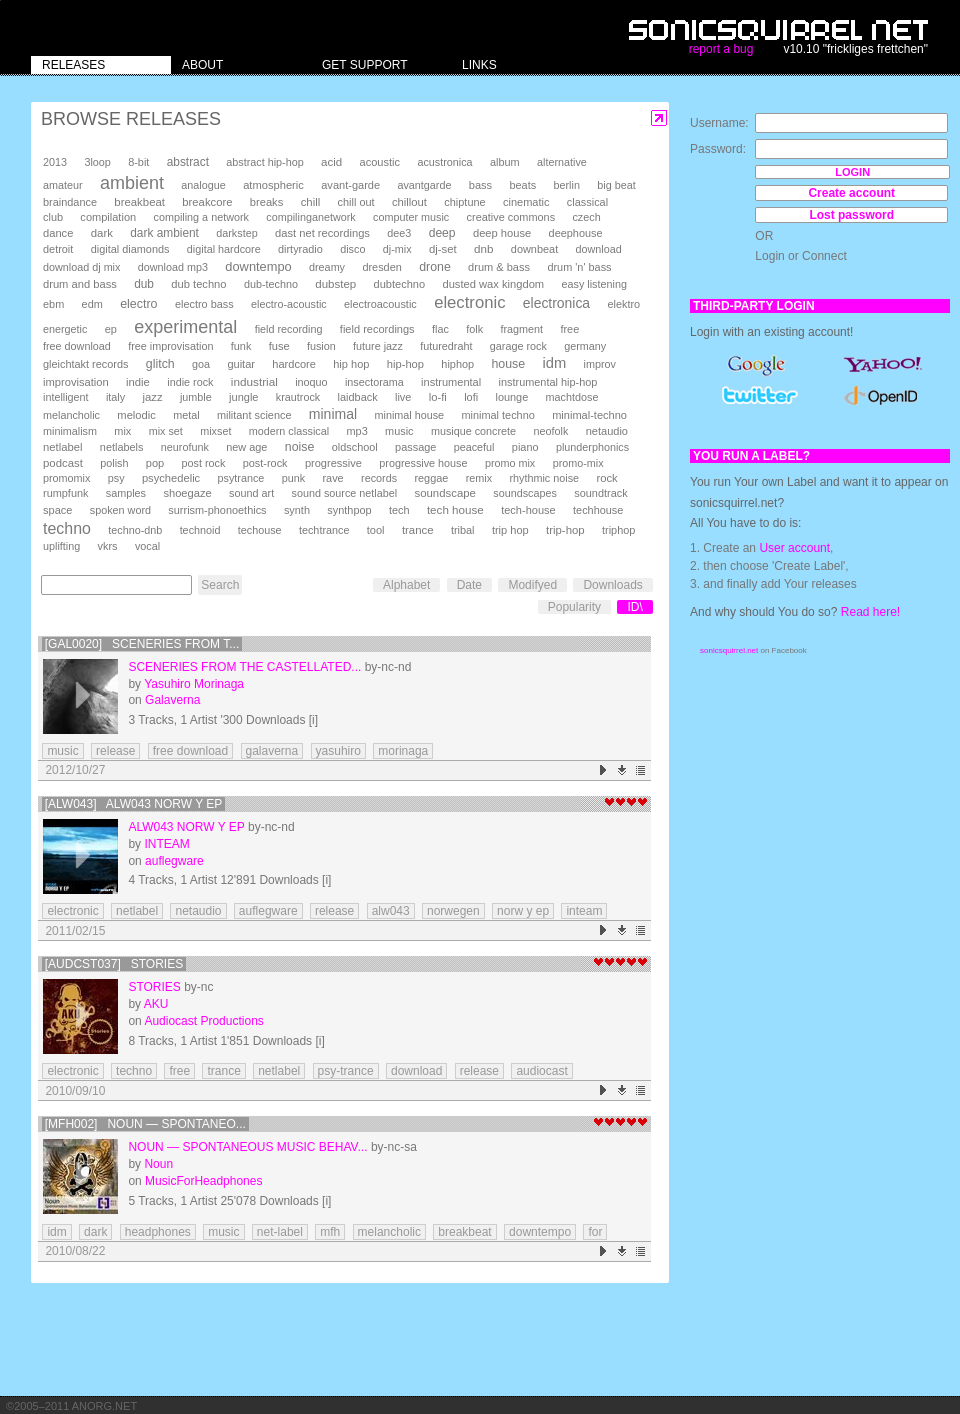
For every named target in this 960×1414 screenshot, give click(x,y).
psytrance (241, 478)
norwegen (453, 911)
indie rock (190, 382)
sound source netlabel (344, 493)
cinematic (526, 202)
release (115, 751)
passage (415, 447)
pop (155, 463)
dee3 (399, 233)
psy (116, 478)
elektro (623, 304)
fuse (279, 346)
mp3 (357, 431)
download (599, 249)
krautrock (298, 397)
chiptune (464, 202)
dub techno (198, 284)
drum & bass (499, 267)
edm (92, 304)
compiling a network (201, 217)
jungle (243, 397)
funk (241, 346)
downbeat (534, 249)
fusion (321, 346)
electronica (556, 303)
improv (600, 364)
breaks (267, 202)
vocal (147, 546)
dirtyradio (300, 249)
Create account (851, 193)
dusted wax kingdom (493, 284)
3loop (97, 162)
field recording (289, 329)
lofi (471, 397)
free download (77, 346)
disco (352, 249)
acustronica (444, 162)
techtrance (324, 530)
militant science (254, 415)
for (595, 1232)
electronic (469, 302)
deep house (502, 233)
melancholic (71, 415)
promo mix (510, 463)
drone (435, 267)
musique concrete (473, 431)
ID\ (634, 607)
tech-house (528, 510)
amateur (63, 185)
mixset (215, 431)
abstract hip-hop (264, 162)
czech (586, 217)
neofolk (550, 431)
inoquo (311, 382)
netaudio (607, 431)
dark (102, 233)
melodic (136, 415)
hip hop (351, 364)
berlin (567, 185)
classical (587, 202)
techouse (260, 530)
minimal (333, 414)
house (508, 364)
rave (332, 478)
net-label (280, 1232)
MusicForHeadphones (203, 1181)
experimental (185, 327)
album (505, 162)
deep (442, 233)
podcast (63, 463)
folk (474, 329)
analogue (203, 185)
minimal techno (497, 415)
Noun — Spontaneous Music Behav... (247, 1147)
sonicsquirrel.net (729, 650)
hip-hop (405, 364)
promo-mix (578, 463)
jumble (196, 397)
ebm (53, 304)
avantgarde (424, 185)
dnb (483, 248)
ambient (132, 183)
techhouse (598, 510)
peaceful (474, 447)
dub (144, 284)
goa (201, 364)
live (403, 397)
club (53, 217)
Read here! (870, 612)
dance (58, 233)
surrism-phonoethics (217, 510)
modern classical (289, 431)
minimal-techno (589, 415)
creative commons (511, 217)
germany (585, 346)
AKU (156, 1004)
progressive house (423, 463)
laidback (358, 397)
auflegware (174, 861)
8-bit (138, 162)
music (399, 431)
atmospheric (273, 185)
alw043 (391, 911)
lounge (511, 397)
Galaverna (172, 700)
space (57, 510)
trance (418, 530)
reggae (431, 478)
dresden (381, 267)
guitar (241, 364)
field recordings (377, 329)
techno (67, 528)
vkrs (108, 546)
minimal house (410, 415)
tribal (463, 530)
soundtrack (600, 493)
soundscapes (525, 493)
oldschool (355, 447)
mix (122, 431)
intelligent (66, 397)
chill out (356, 202)
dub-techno (271, 284)
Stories (154, 987)
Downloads (612, 585)
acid (331, 162)
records (379, 478)
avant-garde (350, 185)
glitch (160, 364)
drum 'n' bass (579, 267)
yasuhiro (338, 751)
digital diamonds (130, 249)
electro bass (204, 304)
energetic (65, 329)
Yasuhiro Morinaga (194, 684)
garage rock (518, 346)
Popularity (574, 607)
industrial (254, 381)
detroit (58, 249)
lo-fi (438, 397)
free (569, 329)
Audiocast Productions (203, 1021)
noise (300, 447)
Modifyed (532, 585)
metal (186, 415)
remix (479, 478)
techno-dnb (135, 530)
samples (126, 493)
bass (480, 185)
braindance (70, 202)
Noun (158, 1164)
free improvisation (170, 346)
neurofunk (185, 447)
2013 (55, 162)
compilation (108, 217)
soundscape (444, 493)
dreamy (327, 267)
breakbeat (139, 202)
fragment (521, 329)
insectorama (374, 382)
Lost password (851, 215)
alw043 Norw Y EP (186, 827)
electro (138, 304)
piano (525, 447)
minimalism (70, 431)
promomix (66, 478)
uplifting (61, 546)
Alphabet (406, 585)
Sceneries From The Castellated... (244, 667)
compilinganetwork (310, 217)
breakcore (207, 202)
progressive (333, 463)
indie (138, 382)
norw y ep (523, 911)
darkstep (236, 233)
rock (606, 478)
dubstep (335, 284)
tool (376, 530)
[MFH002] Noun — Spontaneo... (145, 1124)
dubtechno (400, 284)
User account (794, 548)
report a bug (721, 49)
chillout (409, 202)
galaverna (272, 751)
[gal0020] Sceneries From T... (142, 644)
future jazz (378, 346)
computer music (411, 217)
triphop (618, 530)
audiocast (541, 1071)
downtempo (258, 266)
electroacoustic (380, 304)
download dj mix (81, 267)
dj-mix (397, 249)
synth (297, 510)
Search (220, 585)
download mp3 (173, 267)
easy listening (594, 284)
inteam (584, 911)
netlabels (122, 447)
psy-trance (346, 1071)
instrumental (451, 382)
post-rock (265, 463)
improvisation (76, 382)
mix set (166, 431)
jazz (153, 397)
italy (115, 397)
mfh (330, 1232)
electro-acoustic (289, 304)
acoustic (380, 162)
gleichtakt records (85, 364)
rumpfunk (65, 493)
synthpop (349, 510)
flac (440, 329)
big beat (616, 185)
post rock (204, 463)
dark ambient (164, 233)
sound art (251, 493)
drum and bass (80, 284)
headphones (158, 1232)
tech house (455, 509)
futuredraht (446, 346)
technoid (200, 530)
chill (311, 202)
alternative (562, 162)
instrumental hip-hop (548, 382)
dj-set (443, 249)
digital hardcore (224, 249)
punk (293, 478)
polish (114, 463)
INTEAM (166, 844)
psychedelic (171, 478)
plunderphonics (592, 447)
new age (246, 447)
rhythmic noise (544, 478)
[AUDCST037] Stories (114, 964)
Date (469, 585)
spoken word (120, 510)
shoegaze (187, 493)
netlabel (62, 447)
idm (554, 363)
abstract (188, 162)
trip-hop (565, 530)
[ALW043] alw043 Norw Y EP (134, 804)
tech (399, 510)
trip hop (510, 530)
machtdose (572, 397)
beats (522, 185)
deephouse (576, 233)
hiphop (457, 364)
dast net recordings (322, 233)
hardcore (294, 364)
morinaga (403, 751)
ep (111, 329)
